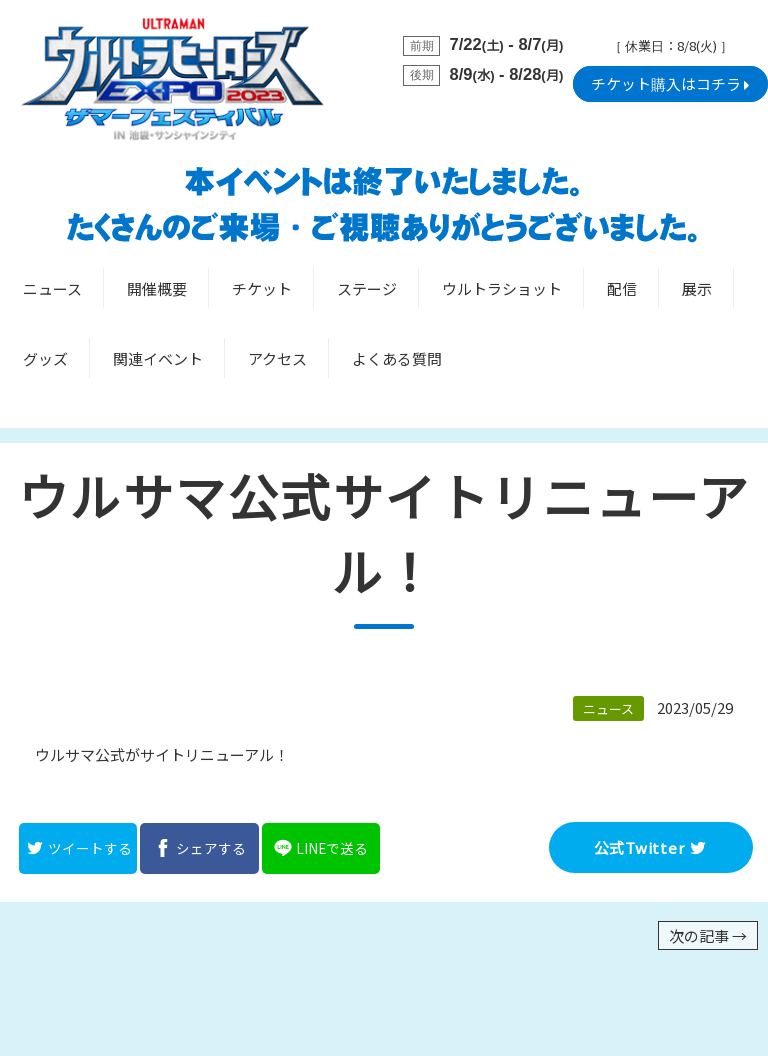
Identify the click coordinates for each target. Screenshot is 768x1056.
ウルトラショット (502, 288)
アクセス (277, 358)
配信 (622, 288)
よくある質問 (397, 358)
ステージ (367, 288)
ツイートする (78, 848)
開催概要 (157, 288)
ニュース (52, 288)
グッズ (45, 358)
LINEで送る (320, 848)
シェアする (199, 848)
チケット (262, 288)
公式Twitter (651, 847)
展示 (697, 288)
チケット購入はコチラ (670, 84)
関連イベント (158, 358)
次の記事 (708, 935)
